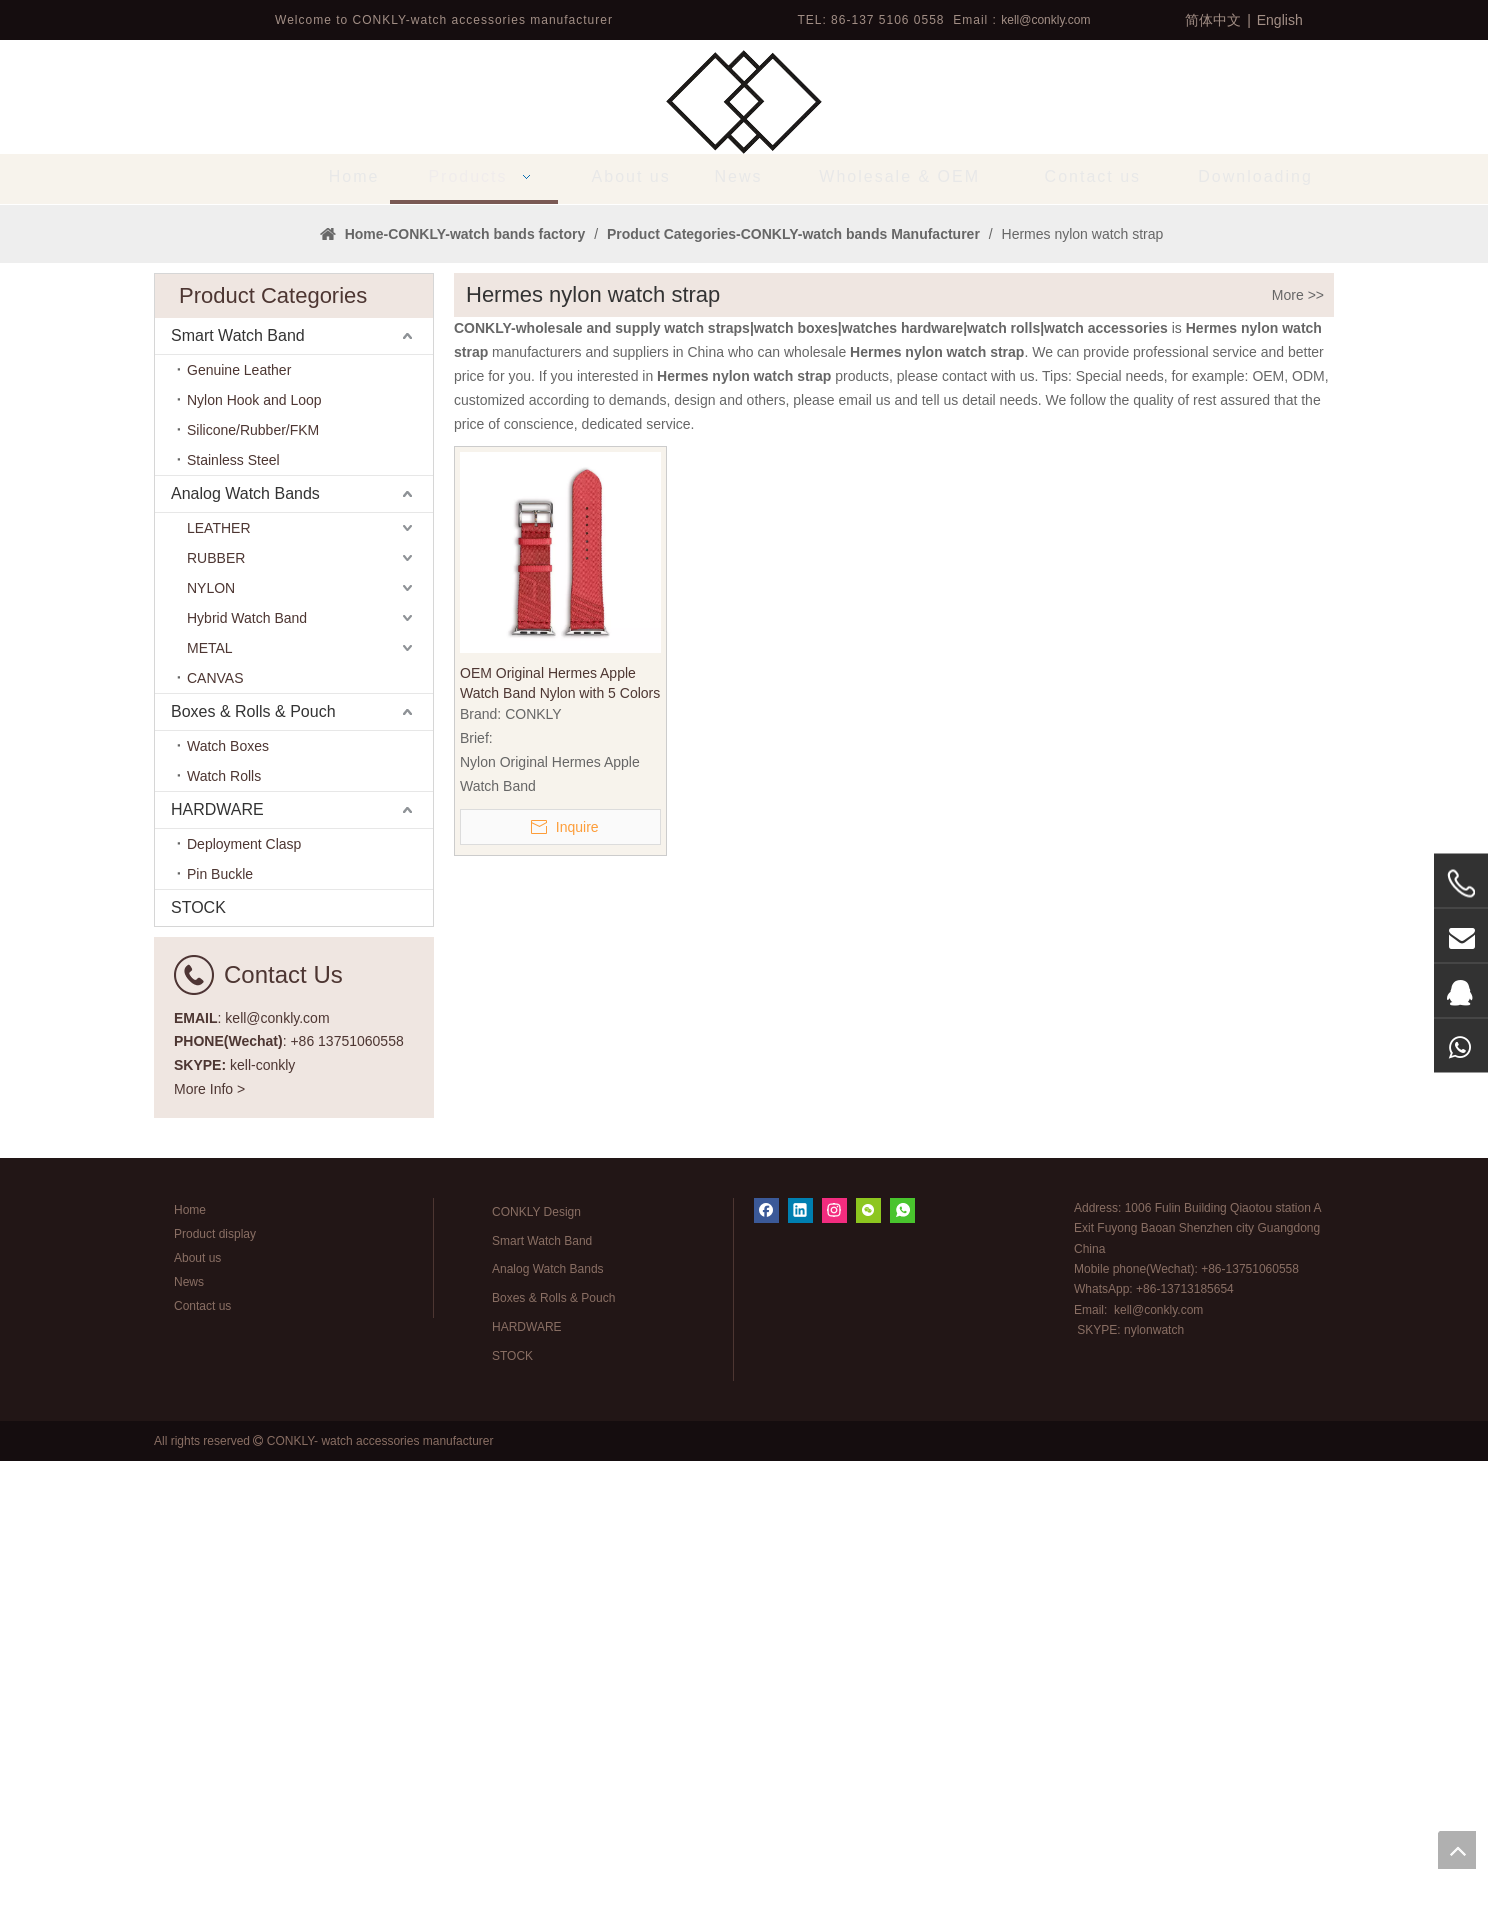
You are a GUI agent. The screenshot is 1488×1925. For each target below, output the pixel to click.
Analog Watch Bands (245, 957)
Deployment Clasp (244, 1308)
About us (197, 1722)
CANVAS (215, 1142)
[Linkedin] (800, 1674)
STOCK (198, 1371)
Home (190, 1674)
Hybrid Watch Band (247, 1082)
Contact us (202, 1770)
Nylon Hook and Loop (254, 864)
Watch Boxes (228, 1210)
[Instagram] (834, 1674)
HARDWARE (217, 1273)
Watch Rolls (224, 1240)
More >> (1298, 759)
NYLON (211, 1052)
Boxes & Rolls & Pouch (253, 1175)
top (1457, 1850)
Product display (215, 1698)
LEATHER (219, 992)
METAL (210, 1112)
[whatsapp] (902, 1674)
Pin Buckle (220, 1338)
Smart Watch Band (238, 799)
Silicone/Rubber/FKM (253, 894)
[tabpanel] (744, 436)
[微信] (868, 1674)
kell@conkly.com (1045, 20)
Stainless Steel (233, 924)
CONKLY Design (536, 1676)
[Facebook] (766, 1674)
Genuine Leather (239, 834)
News (189, 1746)
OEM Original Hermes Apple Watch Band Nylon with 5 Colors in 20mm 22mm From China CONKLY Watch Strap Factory (560, 1148)
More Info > (209, 1553)
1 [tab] (744, 635)
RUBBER (216, 1022)
